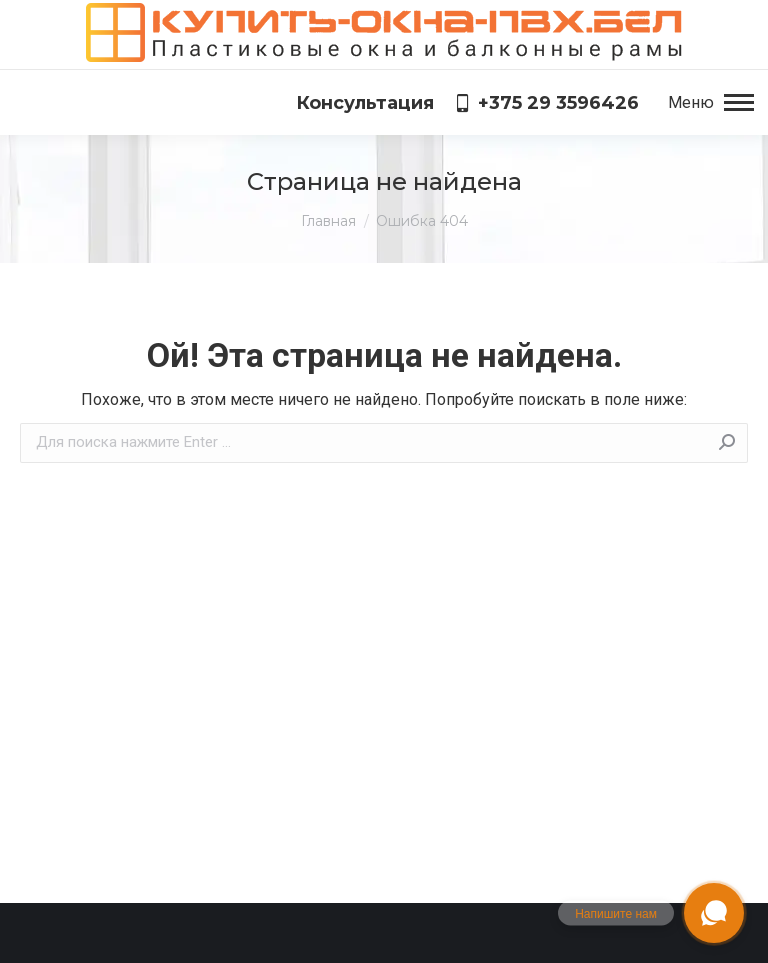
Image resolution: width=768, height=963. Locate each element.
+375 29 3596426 (546, 103)
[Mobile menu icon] (711, 103)
